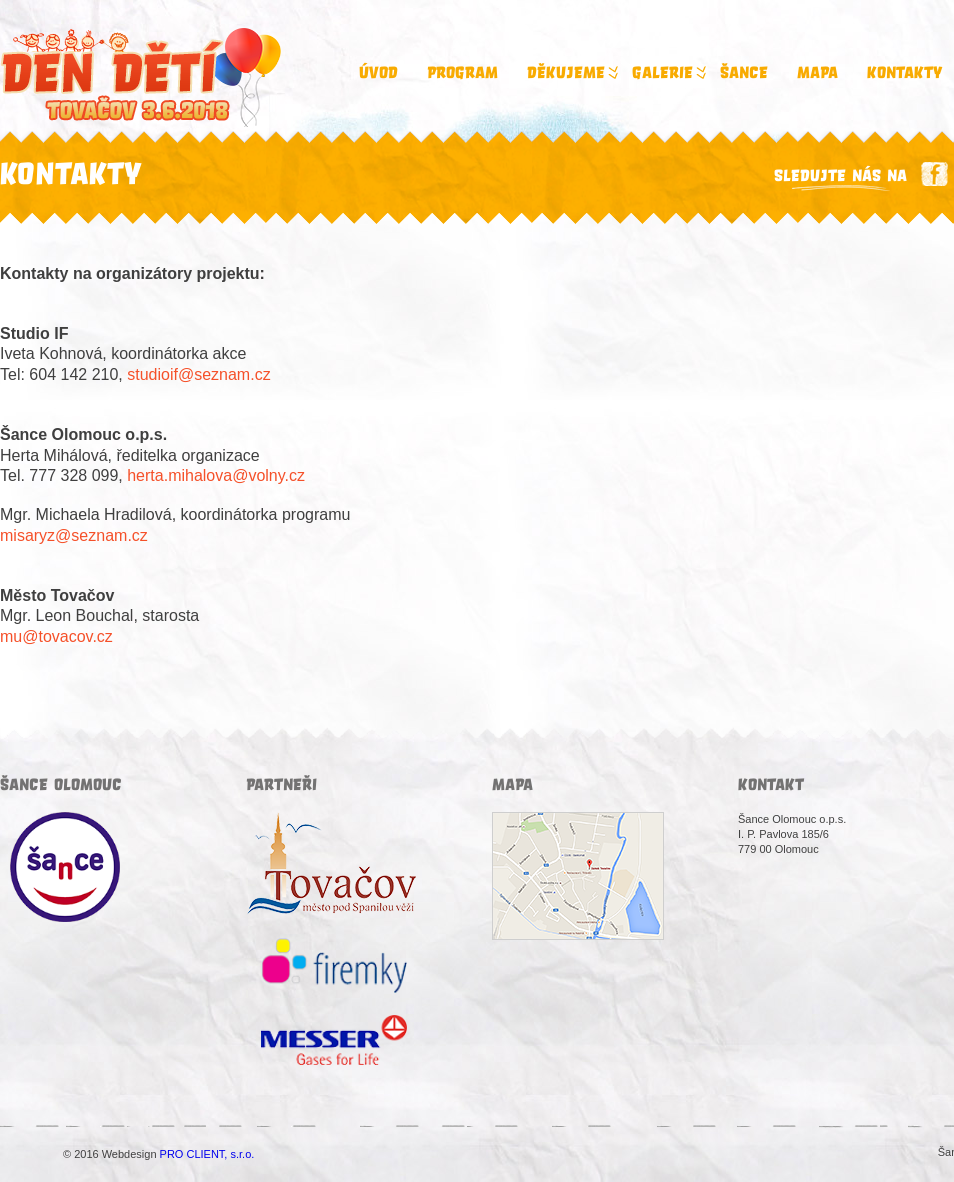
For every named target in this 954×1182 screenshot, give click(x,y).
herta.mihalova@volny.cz (216, 475)
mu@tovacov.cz (56, 636)
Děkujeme (571, 73)
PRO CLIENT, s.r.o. (207, 1154)
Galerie (667, 73)
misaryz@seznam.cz (74, 535)
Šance (744, 73)
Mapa (817, 73)
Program (462, 73)
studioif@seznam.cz (198, 374)
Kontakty (904, 73)
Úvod (378, 73)
